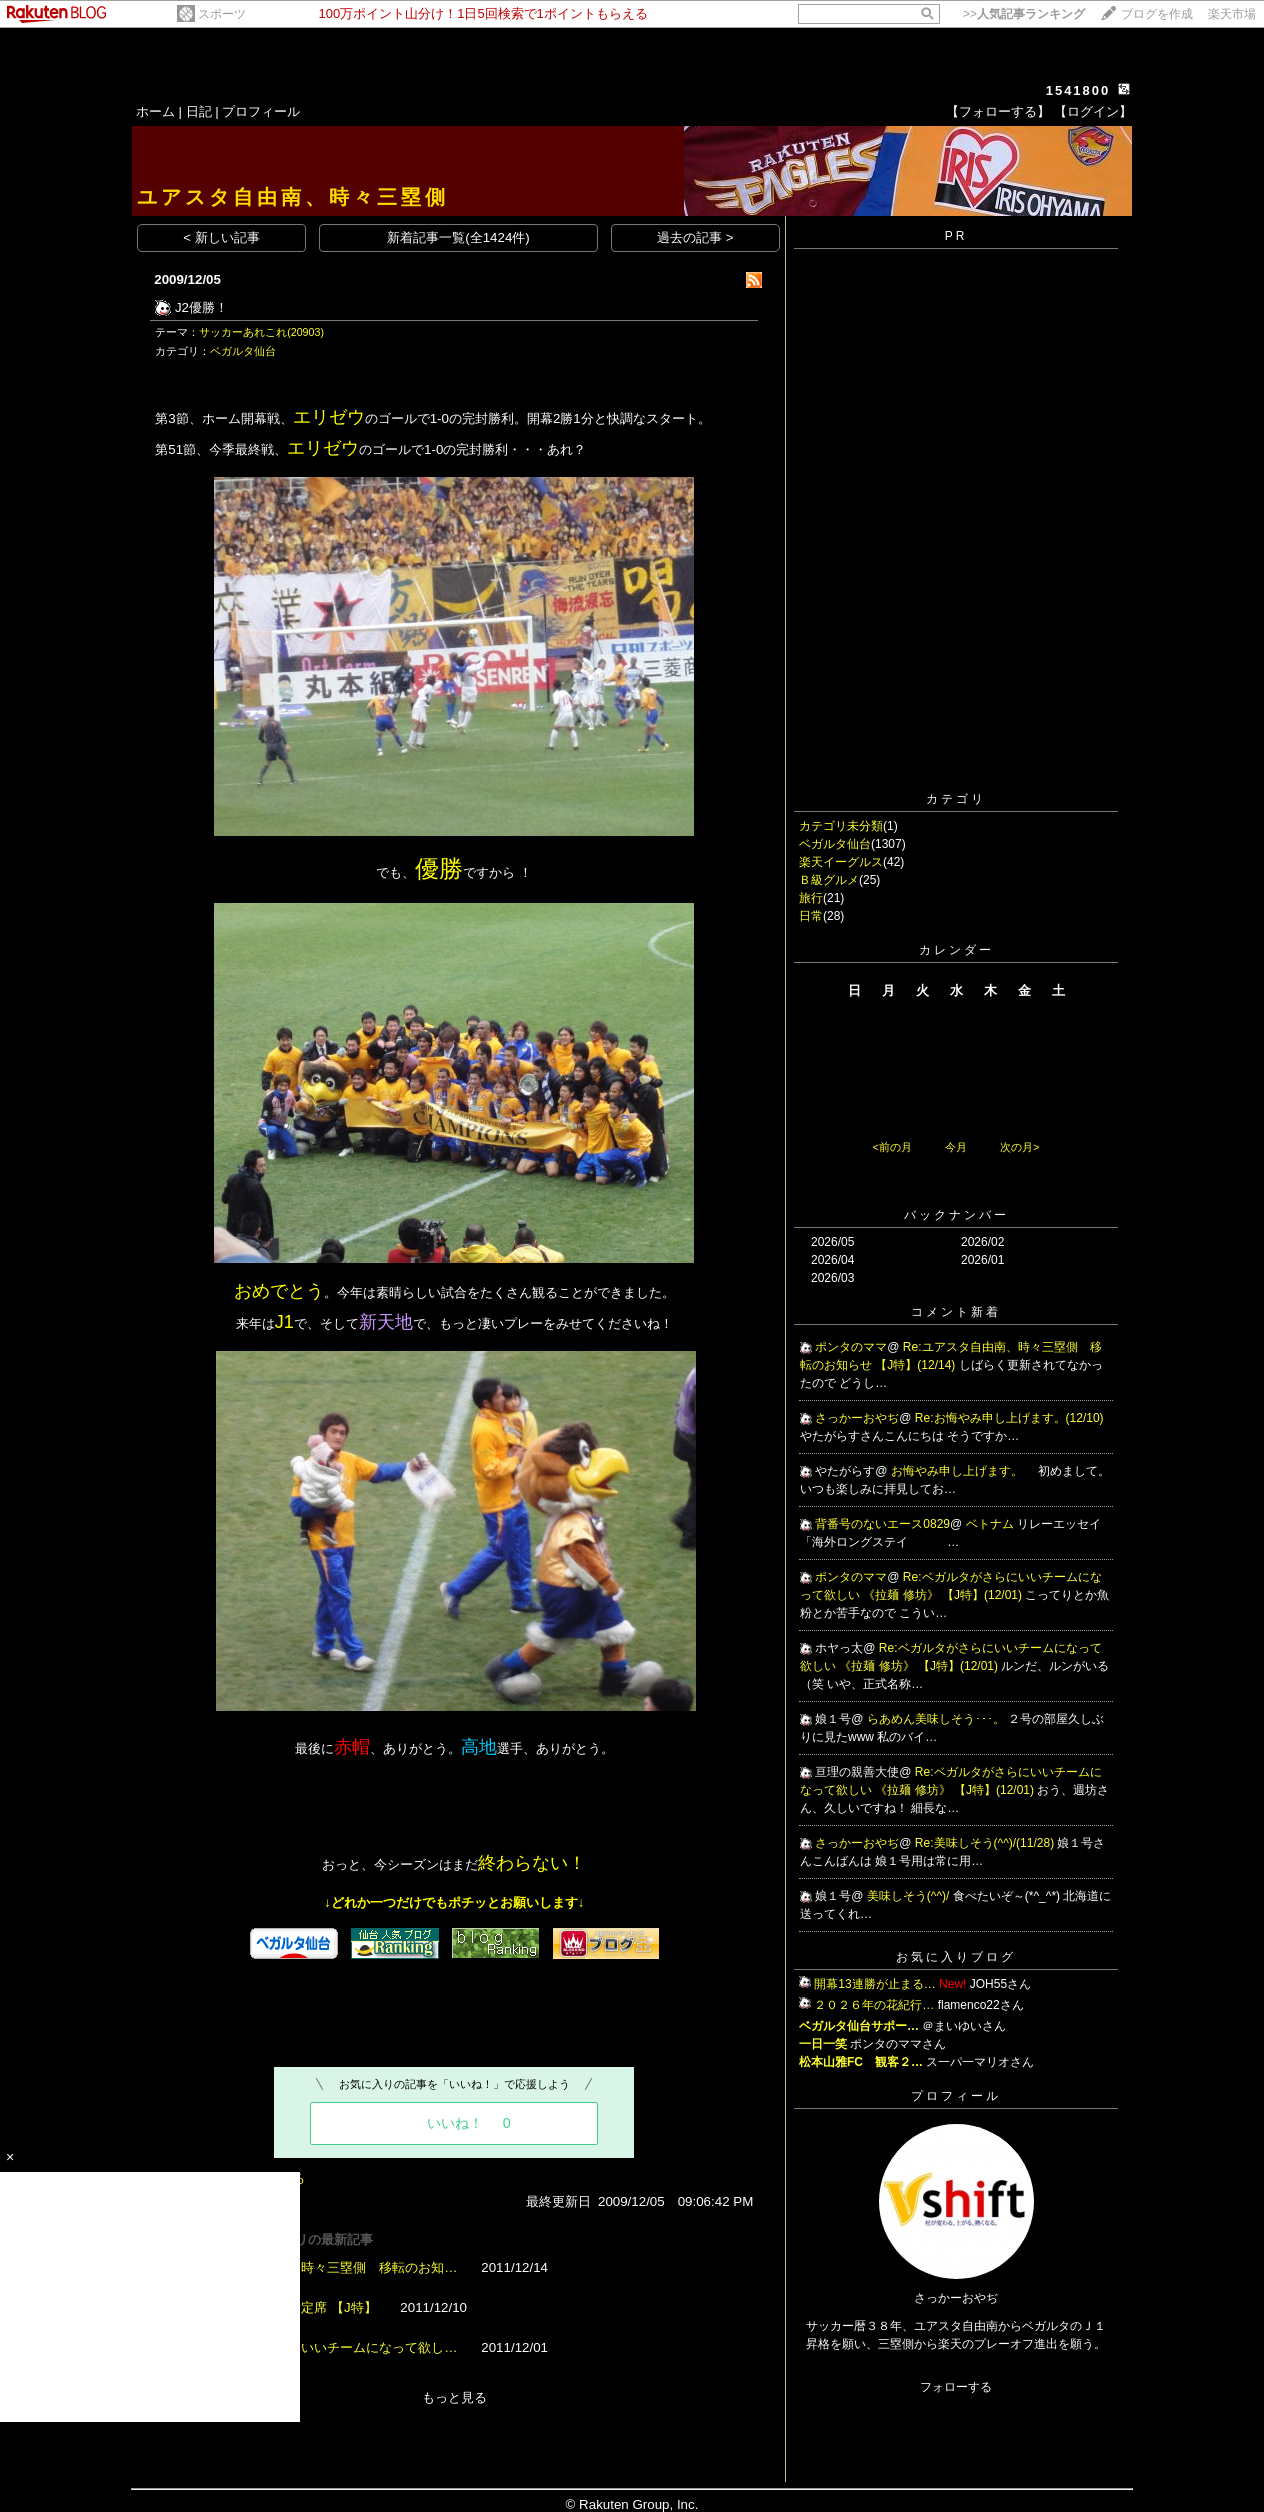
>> (1024, 14)
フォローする (956, 2387)
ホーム (155, 111)
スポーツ (222, 14)
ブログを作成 (1157, 14)
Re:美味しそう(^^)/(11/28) (986, 1843)
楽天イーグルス (841, 862)
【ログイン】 (1093, 111)
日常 (811, 916)
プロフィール (261, 111)
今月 (956, 1147)
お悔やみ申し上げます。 (958, 1471)
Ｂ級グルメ (829, 880)
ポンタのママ (851, 1347)
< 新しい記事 (221, 237)
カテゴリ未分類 (841, 826)
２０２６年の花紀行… (874, 2005)
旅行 (811, 898)
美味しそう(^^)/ (910, 1896)
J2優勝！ (201, 307)
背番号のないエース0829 (882, 1524)
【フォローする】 (998, 111)
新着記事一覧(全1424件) (458, 237)
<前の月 (891, 1147)
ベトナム (991, 1524)
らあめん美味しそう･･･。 (937, 1719)
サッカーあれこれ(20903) (261, 332)
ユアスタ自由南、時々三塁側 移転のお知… (327, 2267)
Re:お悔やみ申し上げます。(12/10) (1009, 1418)
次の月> (1019, 1147)
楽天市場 (1232, 14)
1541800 (1078, 90)
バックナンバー (956, 1215)
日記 (199, 111)
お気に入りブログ (956, 1957)
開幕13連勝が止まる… (874, 1984)
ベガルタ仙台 (243, 351)
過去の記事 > (695, 237)
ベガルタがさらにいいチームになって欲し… (327, 2347)
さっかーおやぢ (857, 1418)
